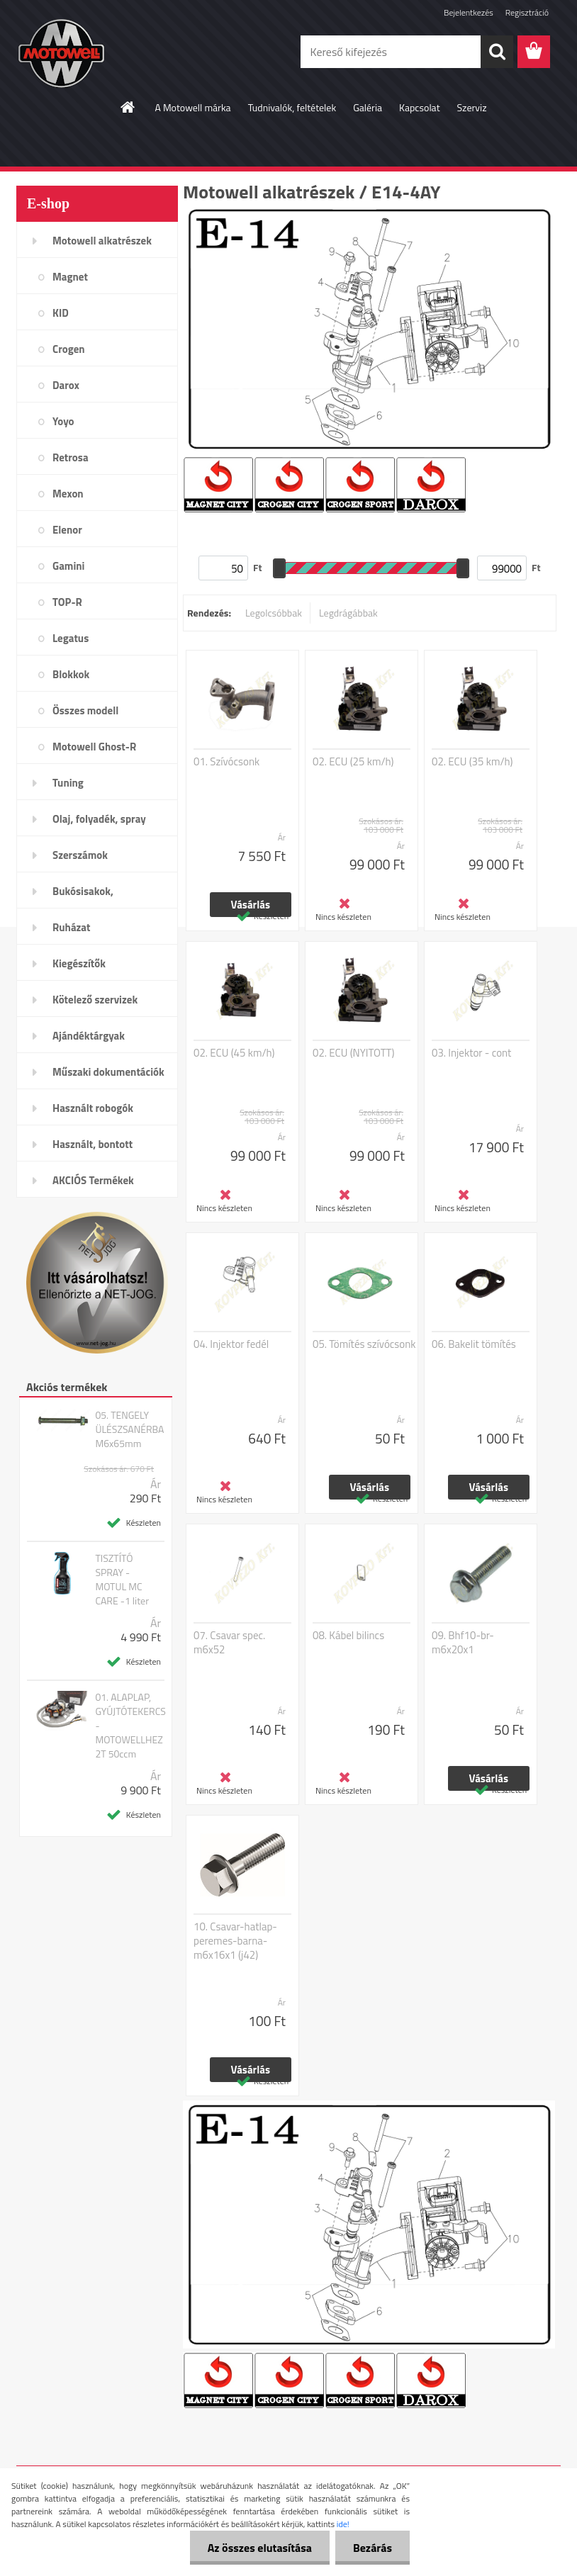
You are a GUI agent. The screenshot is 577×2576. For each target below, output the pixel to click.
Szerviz (472, 107)
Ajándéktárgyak (88, 1036)
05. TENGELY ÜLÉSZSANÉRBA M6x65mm (129, 1429)
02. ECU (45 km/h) (234, 1053)
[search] (497, 51)
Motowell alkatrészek (102, 240)
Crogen (68, 349)
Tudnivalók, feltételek (292, 107)
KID (60, 313)
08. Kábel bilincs (348, 1636)
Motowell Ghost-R (94, 746)
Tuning (68, 783)
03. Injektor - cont (471, 1053)
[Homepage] (128, 107)
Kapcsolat (419, 107)
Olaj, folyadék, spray (99, 819)
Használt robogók (92, 1108)
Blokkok (70, 674)
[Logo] (113, 52)
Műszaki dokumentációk (108, 1072)
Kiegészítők (79, 963)
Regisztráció (527, 12)
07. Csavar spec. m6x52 (229, 1643)
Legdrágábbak (348, 612)
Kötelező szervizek (95, 999)
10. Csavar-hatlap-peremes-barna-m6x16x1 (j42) (235, 1941)
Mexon (68, 493)
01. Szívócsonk (226, 762)
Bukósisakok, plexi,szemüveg (87, 896)
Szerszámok (80, 855)
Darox (65, 385)
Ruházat (71, 927)
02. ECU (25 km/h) (353, 762)
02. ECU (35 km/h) (472, 762)
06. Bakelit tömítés (474, 1344)
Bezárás (372, 2547)
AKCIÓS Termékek (93, 1180)
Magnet (70, 277)
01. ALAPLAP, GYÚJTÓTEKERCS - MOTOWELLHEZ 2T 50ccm (130, 1725)
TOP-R (67, 602)
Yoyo (63, 421)
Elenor (67, 530)
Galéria (367, 107)
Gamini (68, 566)
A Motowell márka (192, 107)
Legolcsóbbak (273, 612)
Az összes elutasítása (260, 2547)
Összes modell (85, 710)
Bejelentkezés (468, 12)
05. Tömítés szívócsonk (364, 1344)
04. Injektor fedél (231, 1344)
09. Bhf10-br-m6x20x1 (463, 1643)
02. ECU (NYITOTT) (353, 1053)
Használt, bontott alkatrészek (92, 1149)
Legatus (70, 638)
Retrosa (70, 457)
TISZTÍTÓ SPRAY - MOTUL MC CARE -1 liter (122, 1579)
